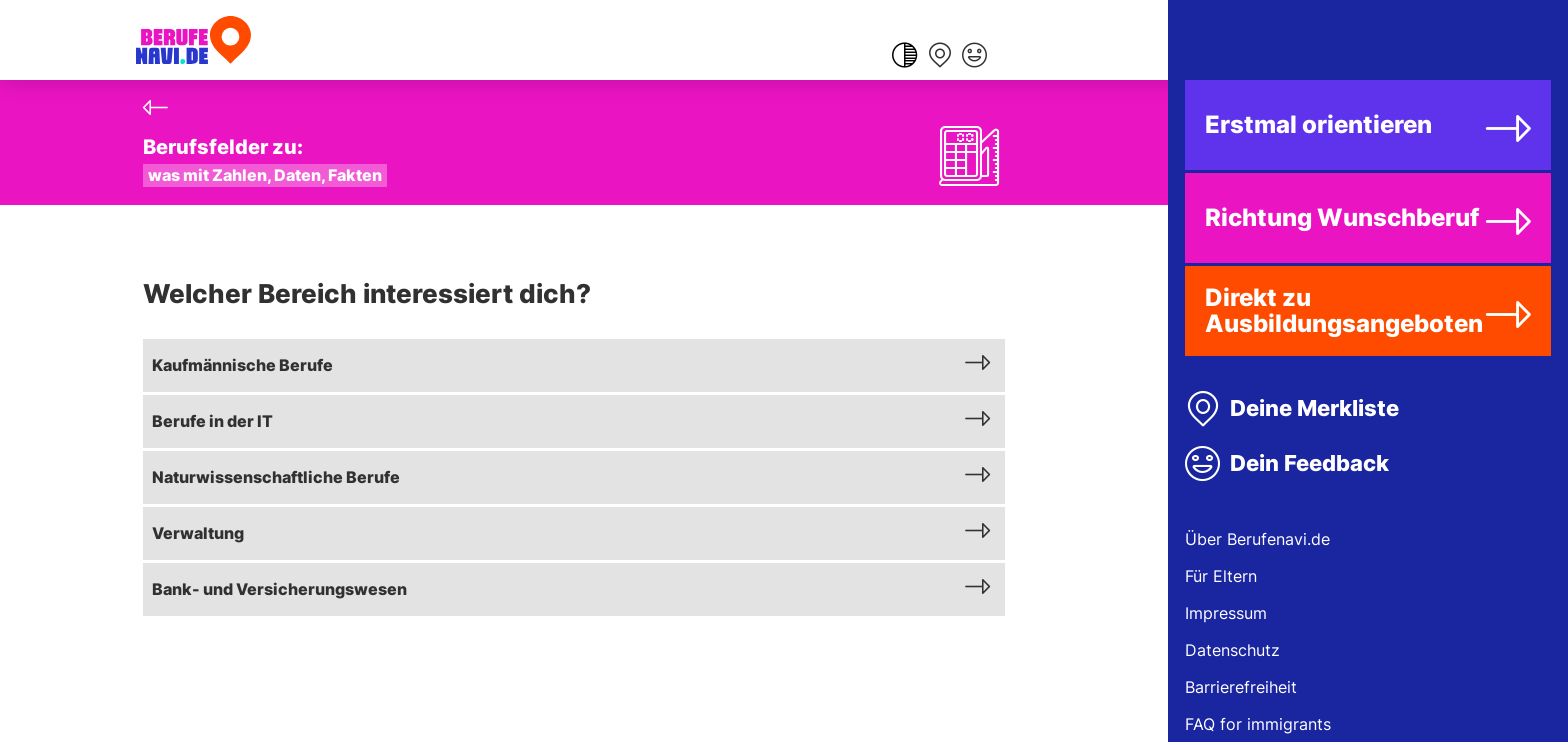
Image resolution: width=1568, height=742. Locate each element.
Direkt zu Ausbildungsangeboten (1344, 310)
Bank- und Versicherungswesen (279, 589)
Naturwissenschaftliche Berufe (276, 477)
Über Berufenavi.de (1257, 539)
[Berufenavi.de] (193, 40)
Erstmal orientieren (1318, 124)
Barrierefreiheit (1241, 687)
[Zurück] (155, 107)
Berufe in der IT (212, 421)
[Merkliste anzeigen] (939, 57)
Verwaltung (198, 533)
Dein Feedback (1309, 463)
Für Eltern (1221, 576)
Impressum (1226, 613)
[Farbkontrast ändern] (904, 57)
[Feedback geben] (974, 57)
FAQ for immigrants (1258, 724)
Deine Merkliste (1314, 408)
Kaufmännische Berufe (242, 365)
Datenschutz (1232, 650)
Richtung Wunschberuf (1342, 217)
